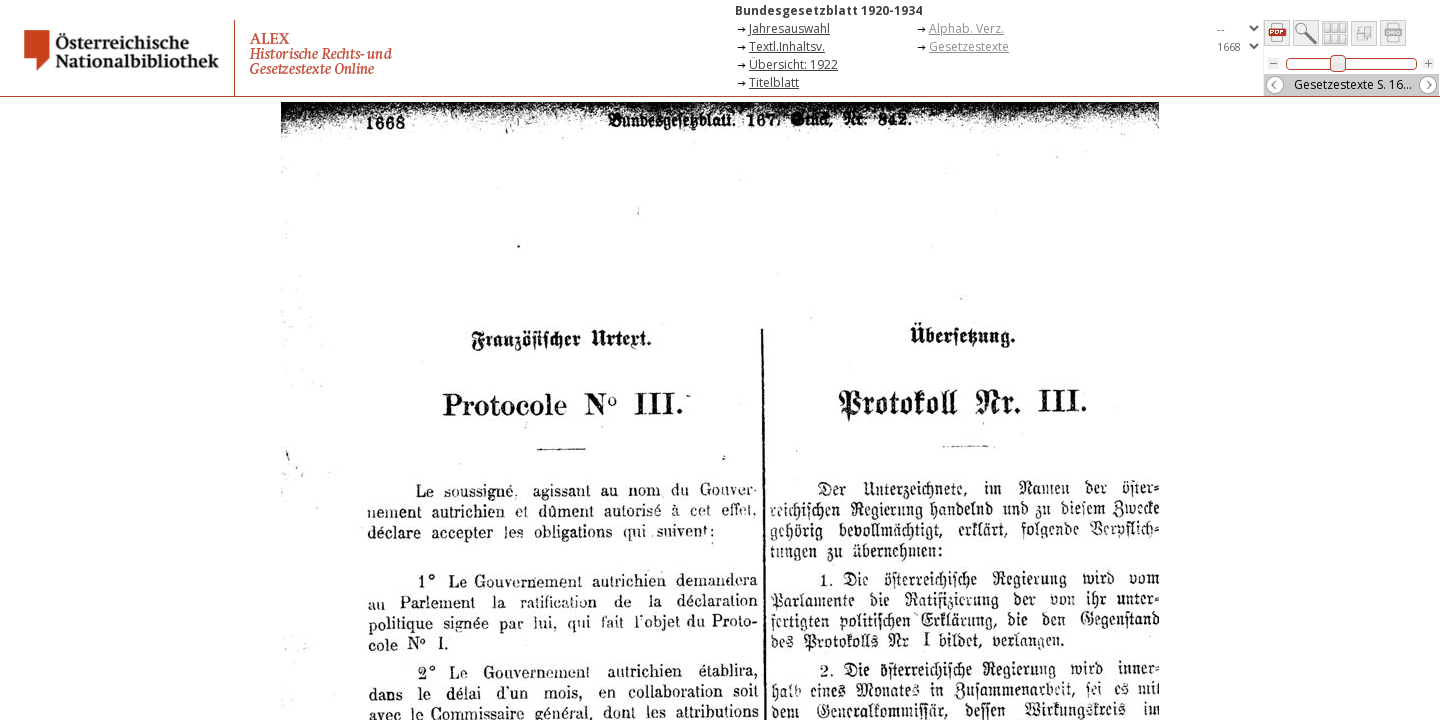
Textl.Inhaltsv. (787, 46)
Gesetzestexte (969, 46)
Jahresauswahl (789, 28)
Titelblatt (774, 82)
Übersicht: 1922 (793, 64)
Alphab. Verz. (966, 28)
